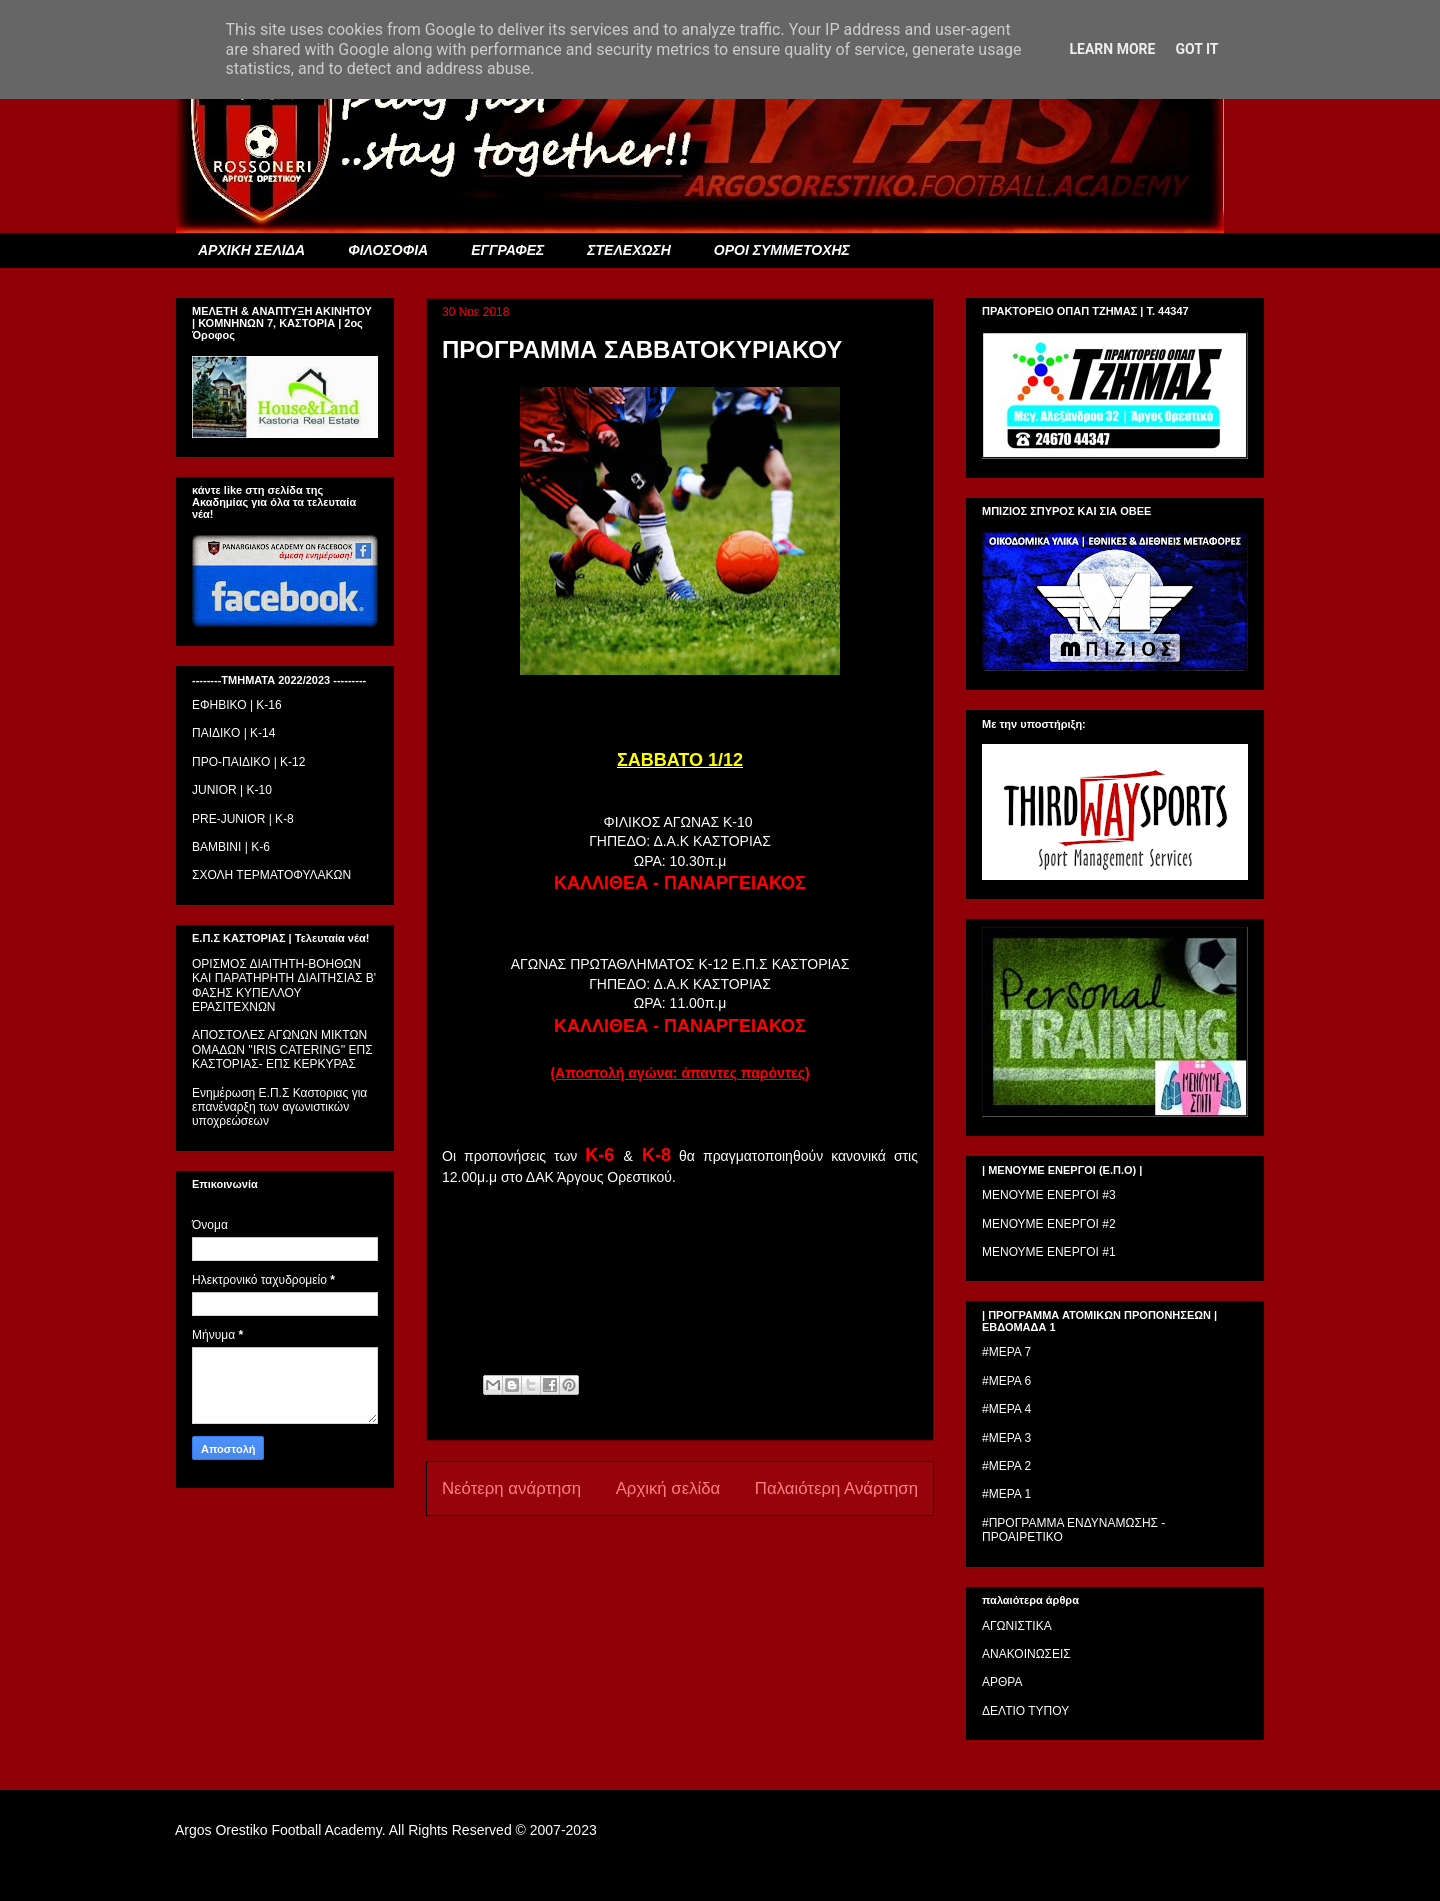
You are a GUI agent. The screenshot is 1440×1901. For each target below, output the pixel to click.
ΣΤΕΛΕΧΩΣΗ (628, 250)
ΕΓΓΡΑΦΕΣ (507, 250)
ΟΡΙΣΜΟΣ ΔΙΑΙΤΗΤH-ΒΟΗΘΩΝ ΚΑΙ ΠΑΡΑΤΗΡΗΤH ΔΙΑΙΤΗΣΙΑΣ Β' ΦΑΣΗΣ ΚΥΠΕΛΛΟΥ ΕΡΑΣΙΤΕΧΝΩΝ (284, 985)
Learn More (1112, 49)
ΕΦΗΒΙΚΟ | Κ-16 (237, 705)
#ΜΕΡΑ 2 (1006, 1466)
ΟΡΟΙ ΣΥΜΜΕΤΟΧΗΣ (782, 250)
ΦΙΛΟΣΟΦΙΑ (388, 250)
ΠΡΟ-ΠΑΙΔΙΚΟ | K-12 (248, 762)
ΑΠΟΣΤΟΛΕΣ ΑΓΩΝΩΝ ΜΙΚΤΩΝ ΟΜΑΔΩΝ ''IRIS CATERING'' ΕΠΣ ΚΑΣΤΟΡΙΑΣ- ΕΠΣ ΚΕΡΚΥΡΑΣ (282, 1049)
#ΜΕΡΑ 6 (1006, 1381)
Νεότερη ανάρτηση (511, 1488)
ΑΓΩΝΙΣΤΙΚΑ (1017, 1626)
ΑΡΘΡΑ (1002, 1682)
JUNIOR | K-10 (232, 790)
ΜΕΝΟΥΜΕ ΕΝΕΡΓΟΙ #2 (1049, 1224)
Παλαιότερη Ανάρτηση (836, 1488)
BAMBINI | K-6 (231, 847)
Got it (1196, 49)
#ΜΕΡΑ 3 (1006, 1438)
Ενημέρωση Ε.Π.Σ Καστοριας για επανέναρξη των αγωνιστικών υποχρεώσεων (279, 1107)
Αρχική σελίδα (668, 1488)
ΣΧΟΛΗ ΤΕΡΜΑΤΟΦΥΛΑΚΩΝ (271, 875)
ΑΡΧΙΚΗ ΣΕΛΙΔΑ (251, 250)
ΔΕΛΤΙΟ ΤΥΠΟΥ (1025, 1711)
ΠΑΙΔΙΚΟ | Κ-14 (233, 733)
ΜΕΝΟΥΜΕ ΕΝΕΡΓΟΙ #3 (1049, 1195)
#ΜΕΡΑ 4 (1006, 1409)
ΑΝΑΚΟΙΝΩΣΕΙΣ (1026, 1654)
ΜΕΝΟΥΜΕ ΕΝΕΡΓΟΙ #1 (1049, 1252)
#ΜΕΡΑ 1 (1006, 1494)
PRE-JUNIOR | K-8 (243, 819)
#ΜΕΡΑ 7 (1006, 1352)
